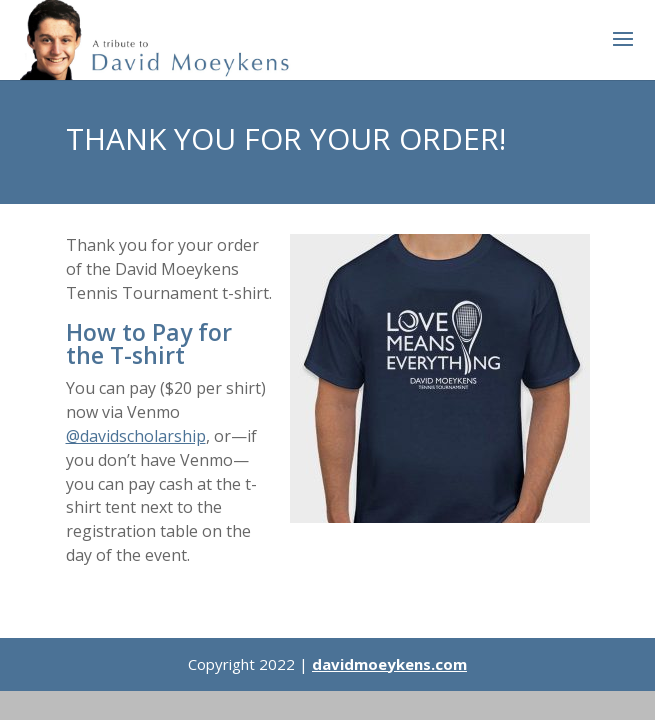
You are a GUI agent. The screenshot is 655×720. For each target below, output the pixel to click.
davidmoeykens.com (389, 664)
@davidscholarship (136, 436)
